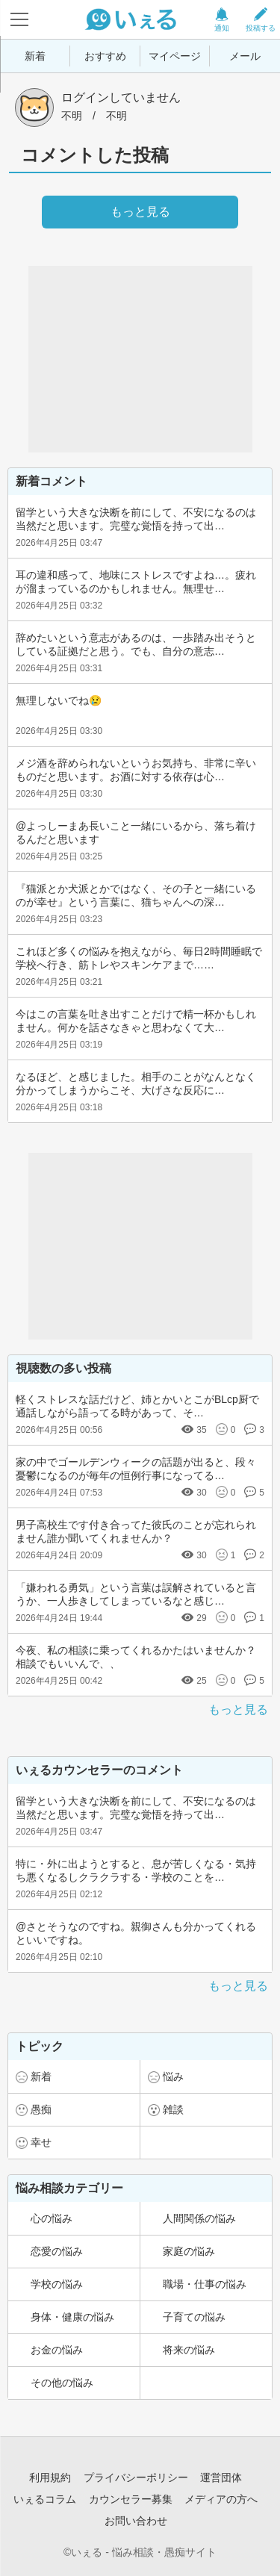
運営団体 (221, 2477)
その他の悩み (62, 2383)
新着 (35, 56)
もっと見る (238, 1709)
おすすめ (105, 56)
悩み (173, 2076)
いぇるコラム (44, 2499)
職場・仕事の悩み (204, 2284)
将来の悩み (189, 2350)
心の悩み (51, 2218)
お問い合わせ (136, 2521)
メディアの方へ (221, 2499)
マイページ (175, 56)
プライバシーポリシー (136, 2477)
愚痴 (41, 2109)
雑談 (173, 2109)
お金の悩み (57, 2350)
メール (245, 56)
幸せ (41, 2142)
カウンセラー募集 (130, 2499)
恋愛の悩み (57, 2251)
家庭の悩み (189, 2251)
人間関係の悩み (199, 2218)
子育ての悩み (194, 2317)
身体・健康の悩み (72, 2317)
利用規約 (50, 2477)
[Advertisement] (140, 359)
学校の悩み (57, 2284)
